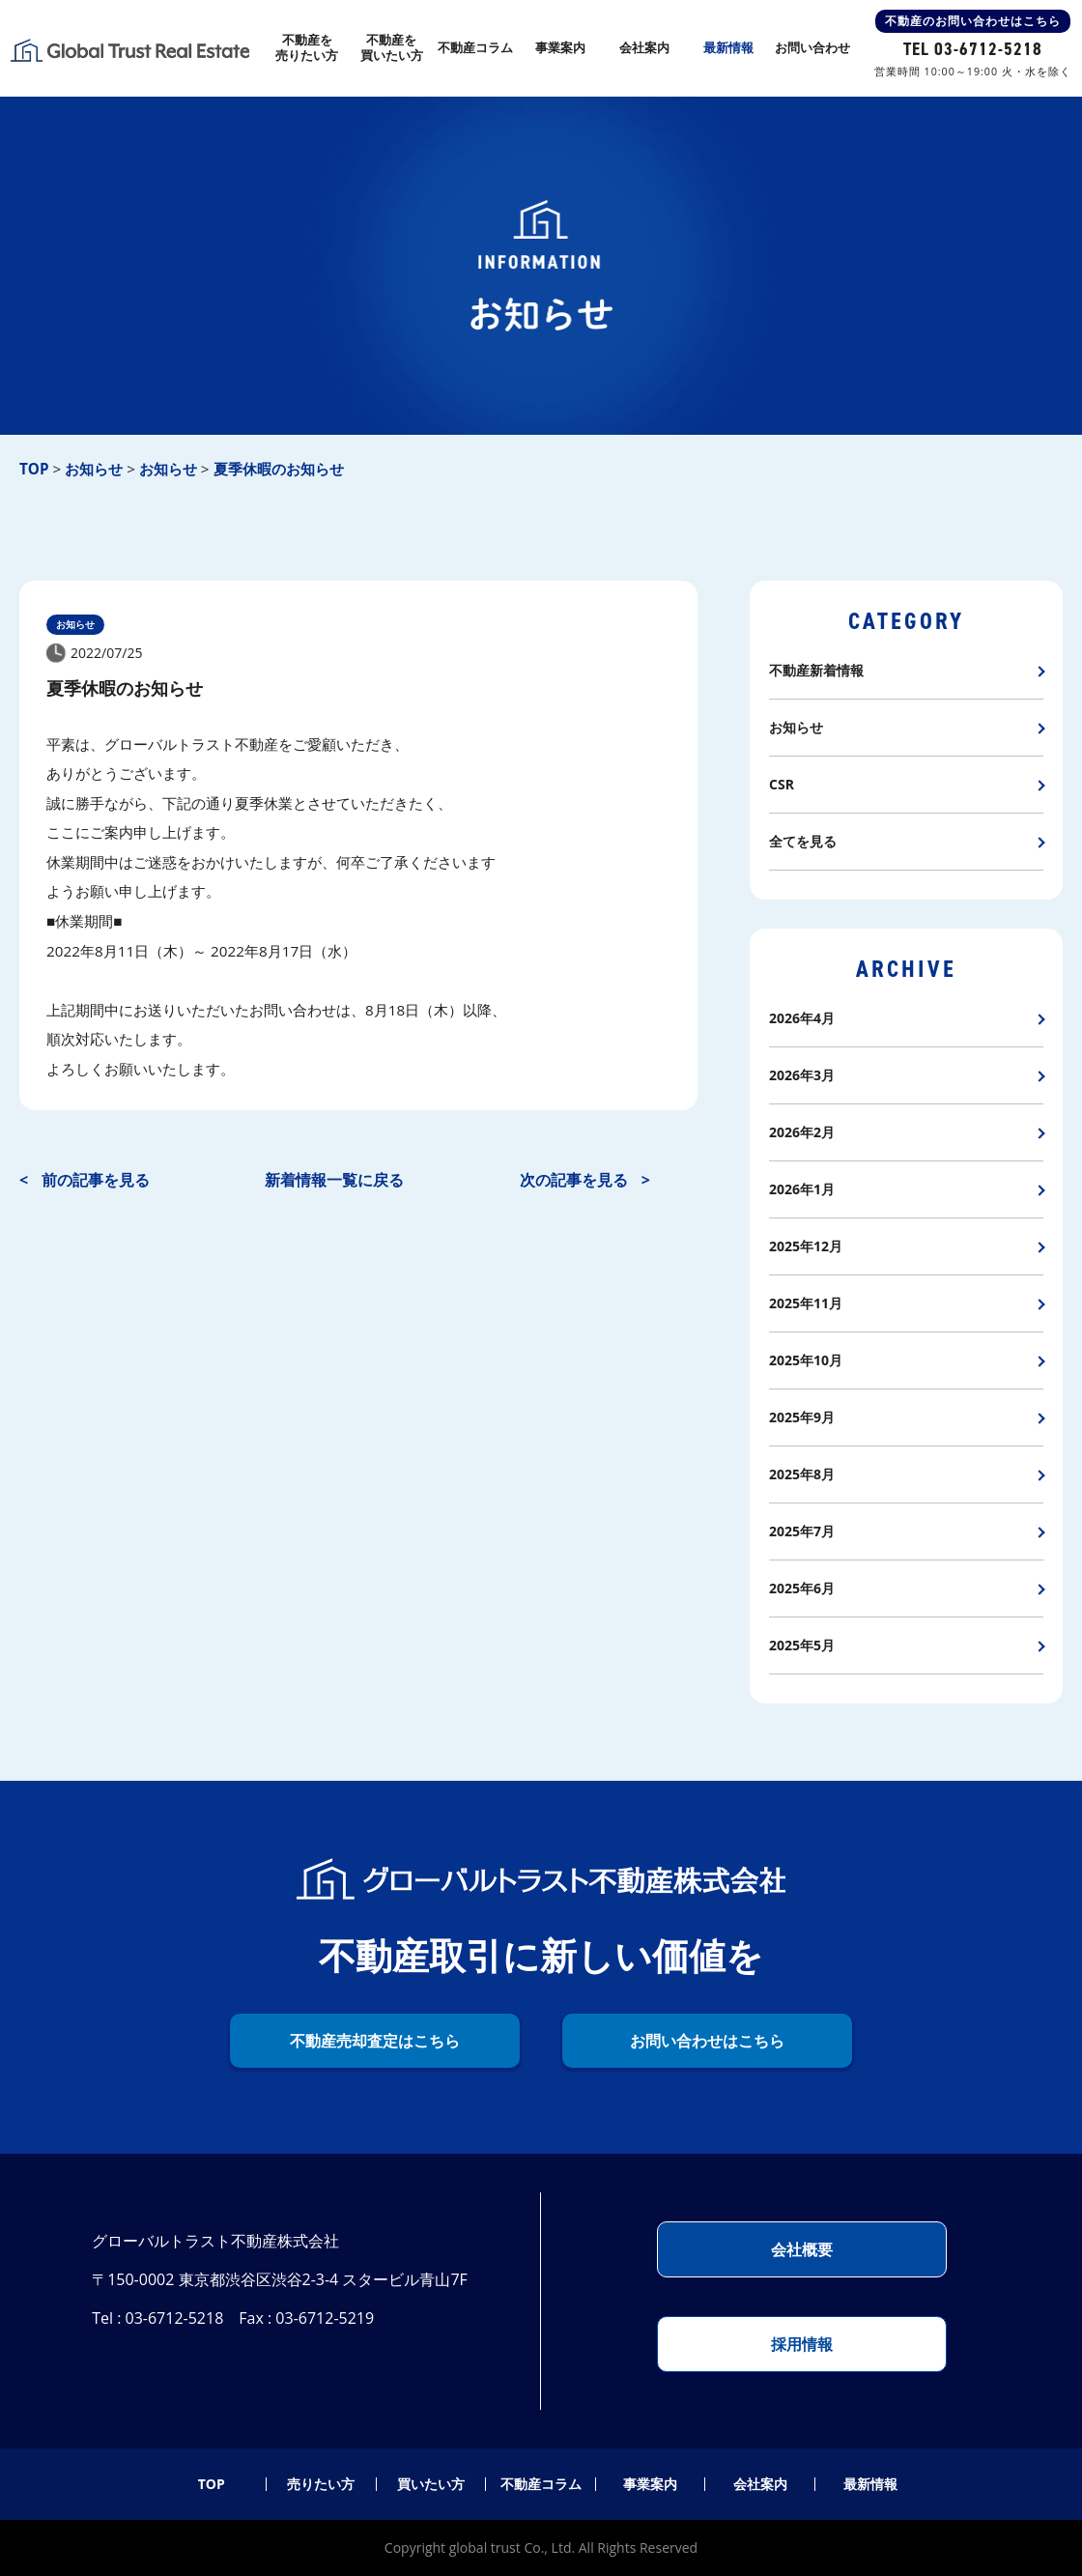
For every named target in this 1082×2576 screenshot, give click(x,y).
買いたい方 (431, 2484)
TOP (211, 2484)
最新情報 (870, 2484)
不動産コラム (541, 2484)
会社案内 (760, 2484)
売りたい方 (321, 2484)
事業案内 (650, 2484)
